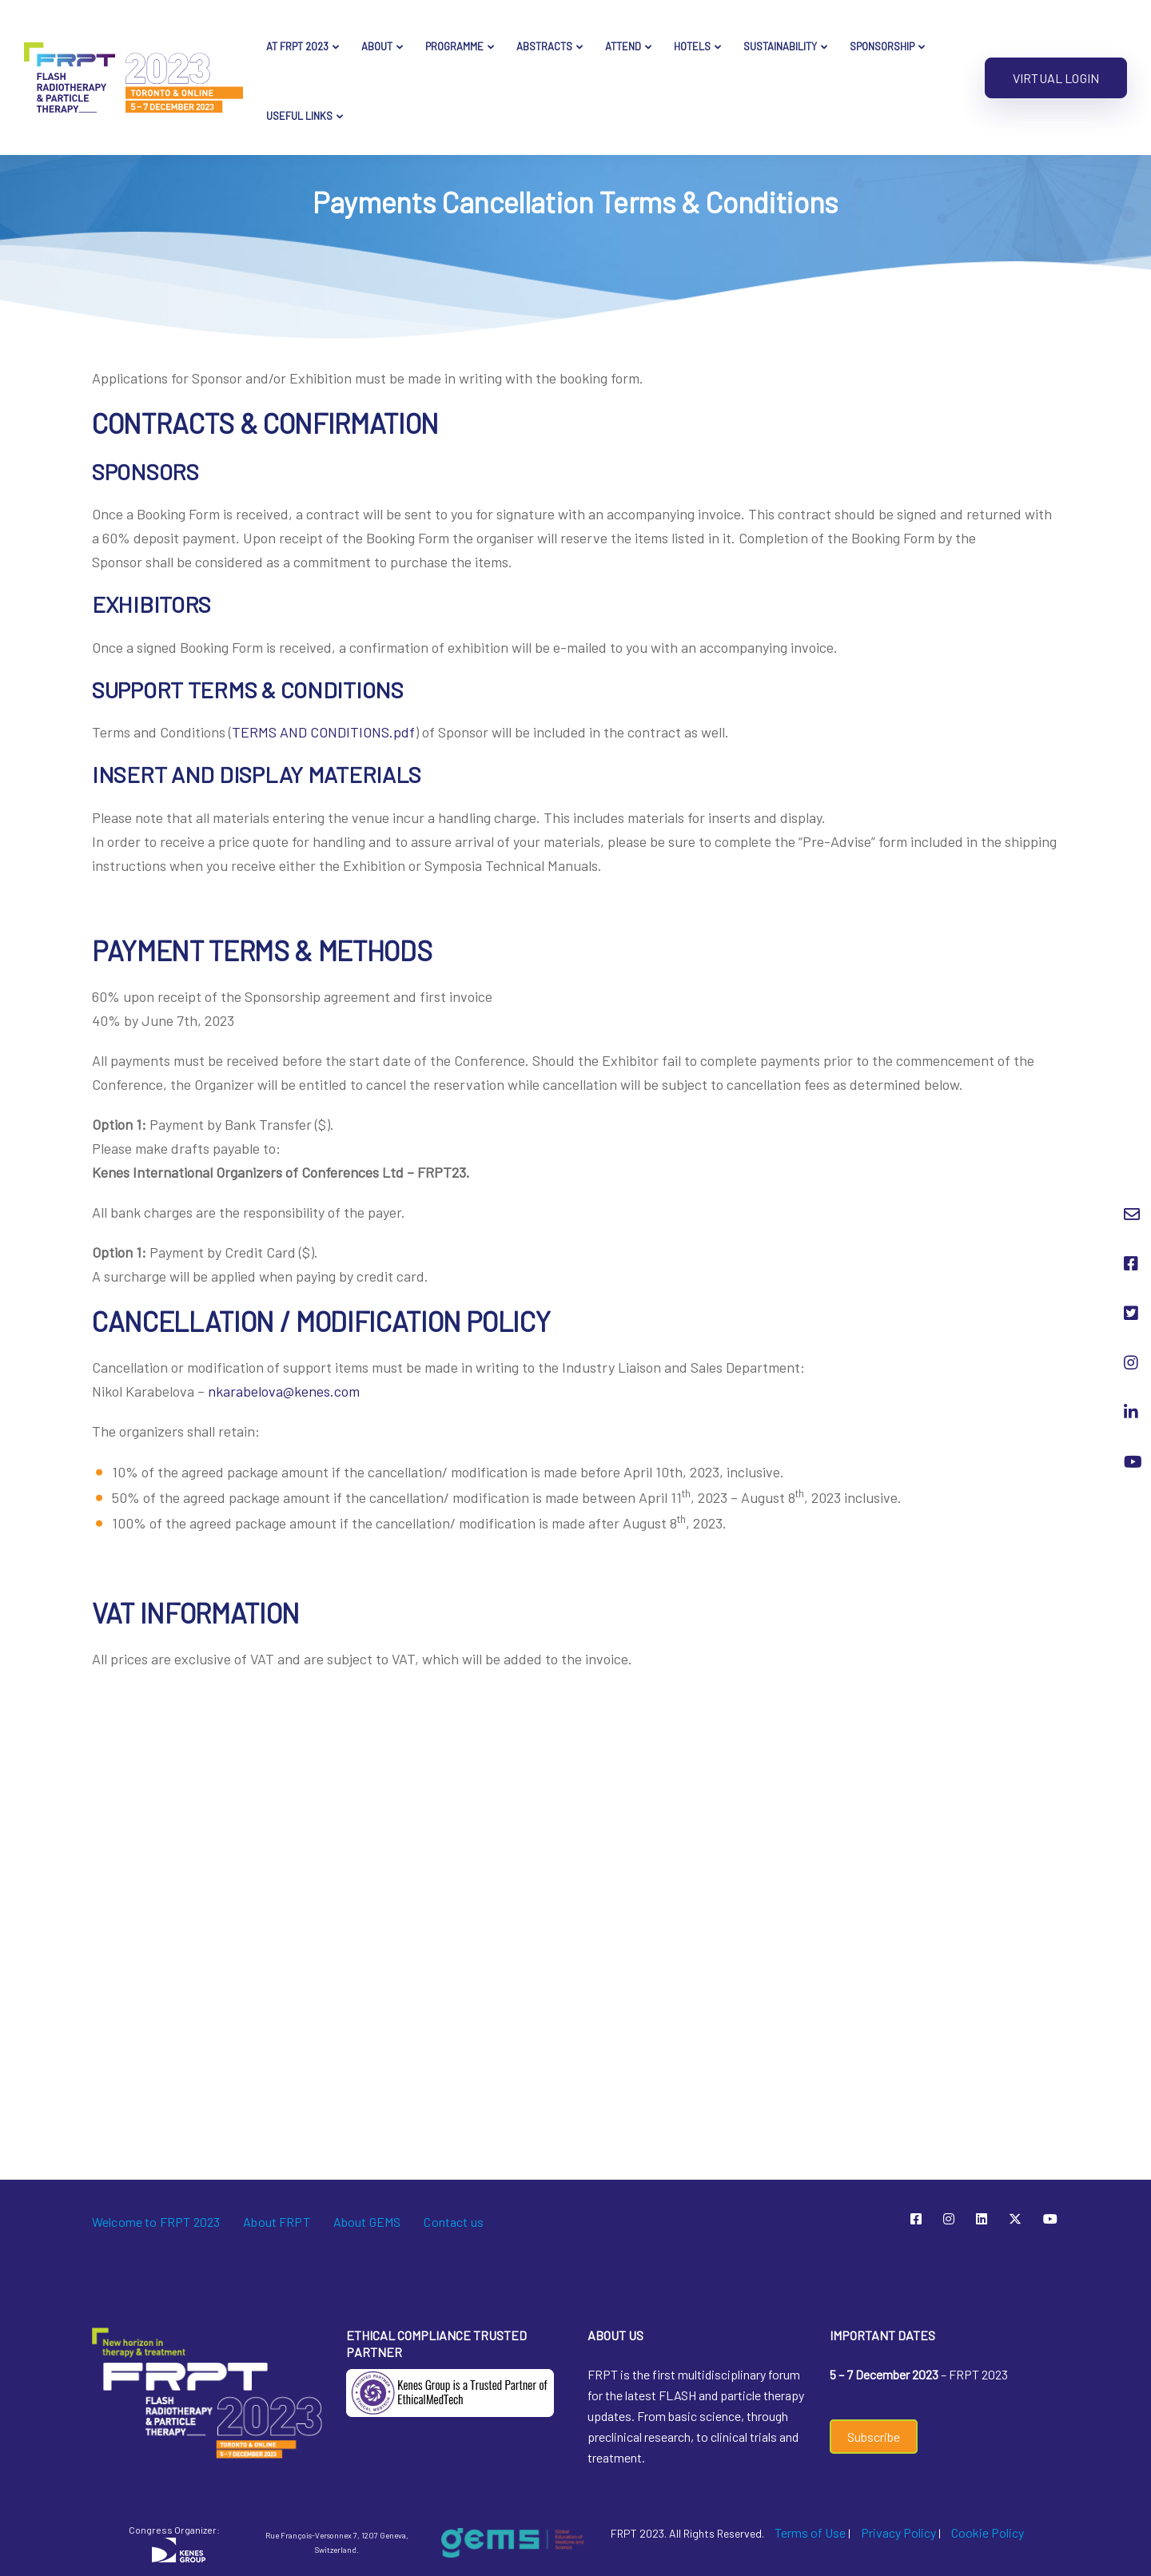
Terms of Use (810, 2532)
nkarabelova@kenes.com (284, 1391)
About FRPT (276, 2221)
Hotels (692, 46)
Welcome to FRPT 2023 (156, 2221)
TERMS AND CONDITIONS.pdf (323, 732)
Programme (454, 46)
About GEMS (367, 2221)
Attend (623, 46)
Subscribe (873, 2436)
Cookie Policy (987, 2532)
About (376, 46)
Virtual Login (1056, 77)
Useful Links (299, 115)
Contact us (454, 2221)
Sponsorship (882, 46)
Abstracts (544, 46)
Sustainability (780, 46)
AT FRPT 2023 (297, 46)
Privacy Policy (898, 2532)
